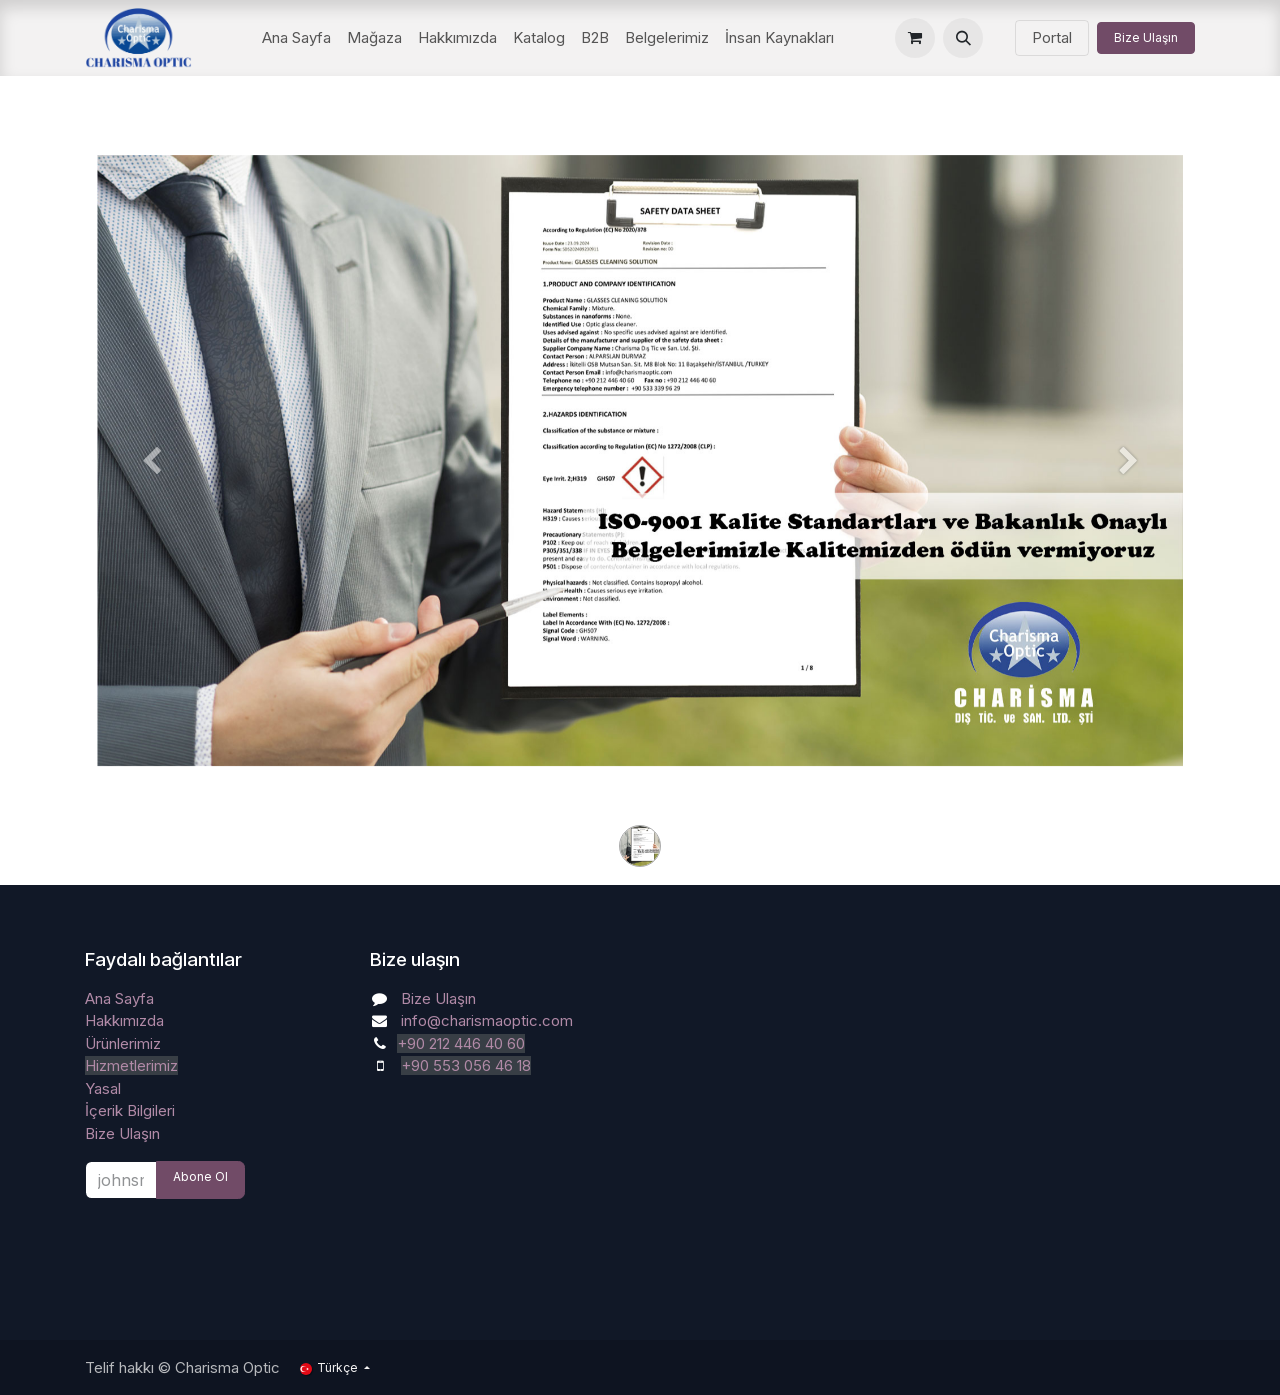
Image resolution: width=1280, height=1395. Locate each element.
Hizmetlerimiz (131, 1065)
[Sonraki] (1128, 492)
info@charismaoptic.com (487, 1020)
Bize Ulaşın (1146, 37)
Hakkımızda (124, 1020)
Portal (1052, 37)
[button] (963, 38)
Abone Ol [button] (200, 1176)
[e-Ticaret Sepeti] (915, 38)
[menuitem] (296, 38)
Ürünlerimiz (123, 1043)
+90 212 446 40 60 (461, 1043)
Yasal (103, 1088)
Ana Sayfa (119, 998)
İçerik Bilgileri (130, 1110)
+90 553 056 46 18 (466, 1065)
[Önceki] (151, 492)
